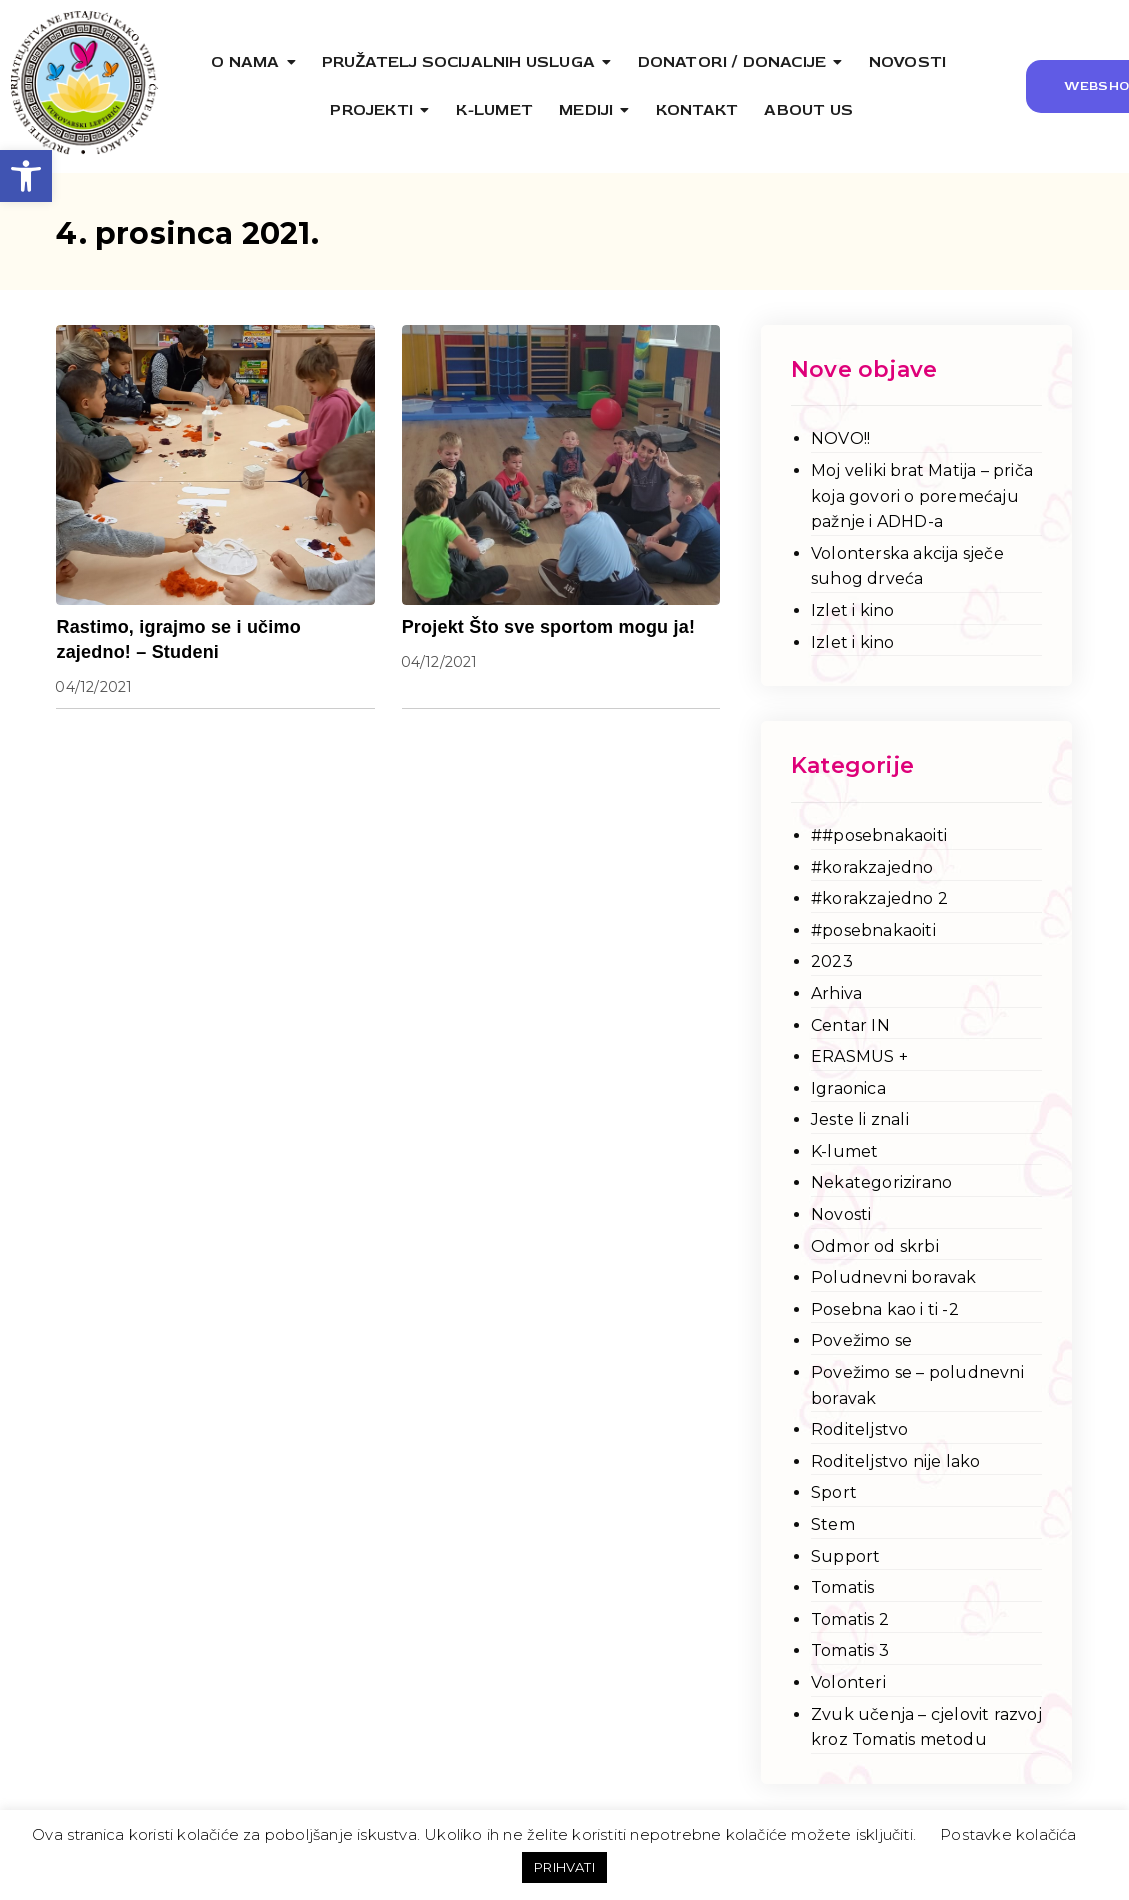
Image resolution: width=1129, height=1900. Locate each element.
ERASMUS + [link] (859, 1056)
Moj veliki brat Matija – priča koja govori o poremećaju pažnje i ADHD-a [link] (922, 496)
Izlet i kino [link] (852, 610)
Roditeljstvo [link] (859, 1429)
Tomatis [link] (842, 1587)
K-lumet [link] (844, 1151)
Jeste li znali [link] (860, 1119)
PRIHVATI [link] (564, 1867)
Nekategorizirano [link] (881, 1182)
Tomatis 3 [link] (850, 1650)
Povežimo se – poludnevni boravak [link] (917, 1385)
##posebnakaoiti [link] (879, 835)
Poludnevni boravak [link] (894, 1277)
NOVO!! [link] (840, 438)
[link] (26, 176)
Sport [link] (834, 1492)
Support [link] (845, 1556)
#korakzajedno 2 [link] (879, 898)
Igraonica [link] (848, 1088)
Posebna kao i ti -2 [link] (885, 1309)
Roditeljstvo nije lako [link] (895, 1461)
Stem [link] (833, 1524)
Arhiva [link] (836, 993)
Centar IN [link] (850, 1025)
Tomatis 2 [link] (850, 1619)
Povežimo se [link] (861, 1340)
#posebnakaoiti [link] (873, 930)
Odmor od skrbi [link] (875, 1246)
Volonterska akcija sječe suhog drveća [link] (907, 566)
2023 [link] (832, 961)
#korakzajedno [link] (872, 867)
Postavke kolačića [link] (1008, 1834)
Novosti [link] (841, 1214)
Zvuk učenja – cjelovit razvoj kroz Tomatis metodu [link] (926, 1727)
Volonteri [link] (848, 1682)
